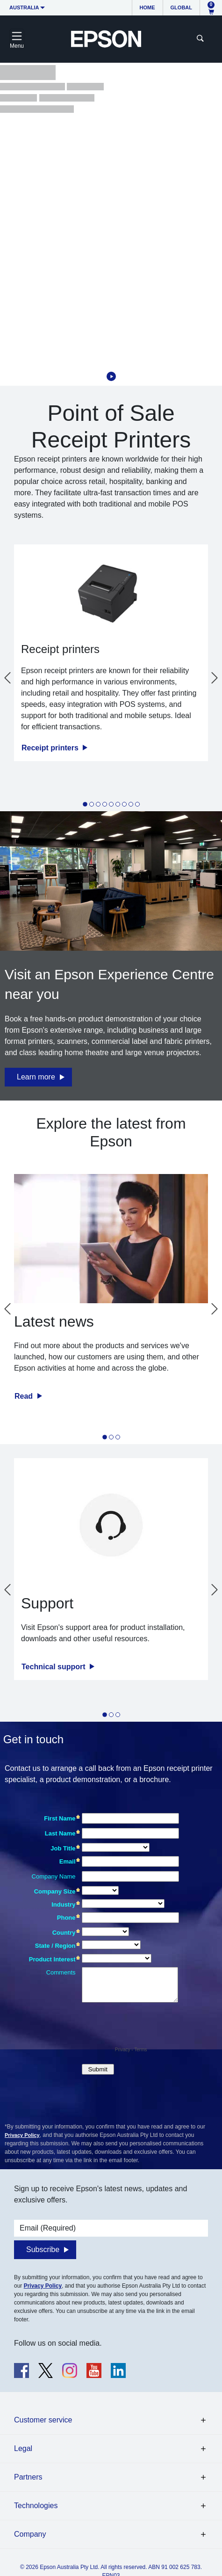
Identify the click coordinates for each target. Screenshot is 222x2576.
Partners (28, 2477)
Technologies (35, 2506)
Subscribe (42, 2249)
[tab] (85, 804)
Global (181, 7)
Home (147, 7)
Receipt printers (50, 748)
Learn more (36, 1077)
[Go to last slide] (7, 677)
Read (24, 1396)
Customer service (43, 2420)
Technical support (54, 1667)
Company (30, 2534)
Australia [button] (24, 7)
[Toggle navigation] (16, 39)
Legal (23, 2448)
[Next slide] (214, 677)
